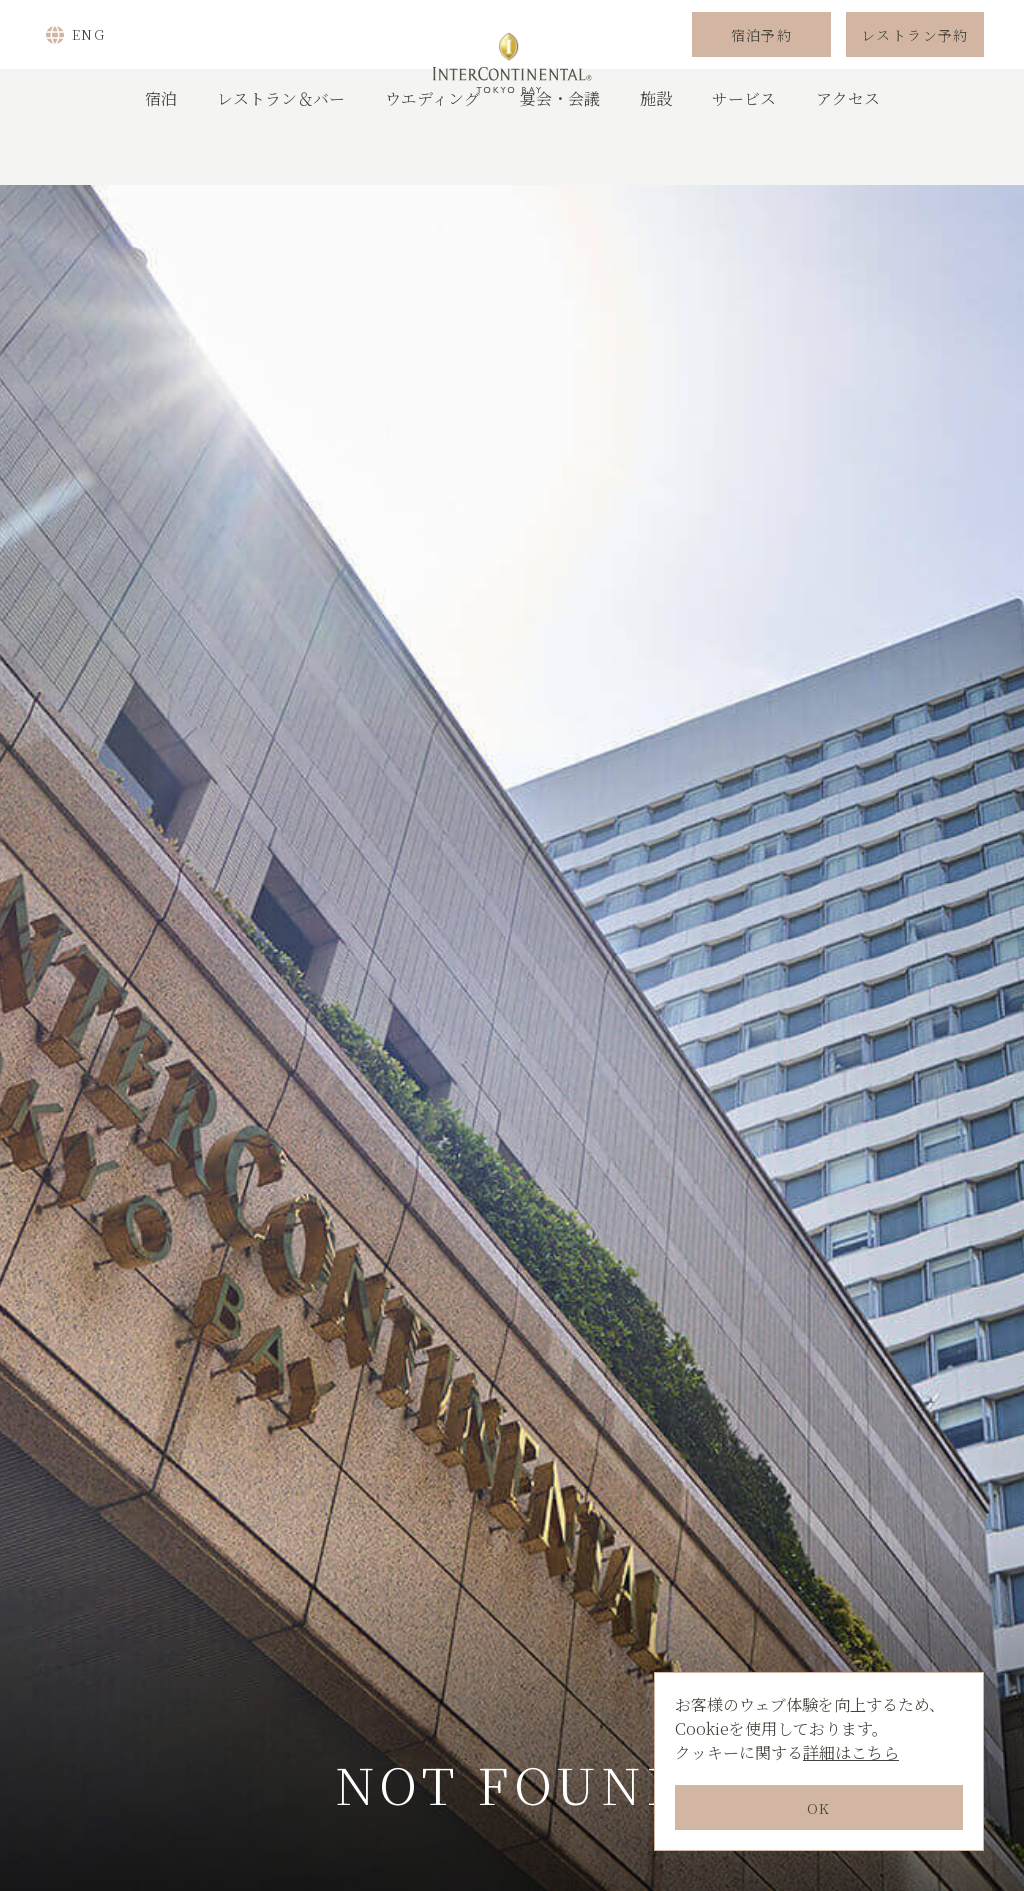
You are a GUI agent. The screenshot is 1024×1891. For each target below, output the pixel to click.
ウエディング (432, 154)
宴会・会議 (560, 154)
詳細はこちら (851, 1752)
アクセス (848, 154)
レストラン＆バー (281, 154)
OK (819, 1808)
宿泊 (161, 154)
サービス (744, 154)
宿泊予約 (762, 63)
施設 (656, 154)
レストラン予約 (915, 63)
